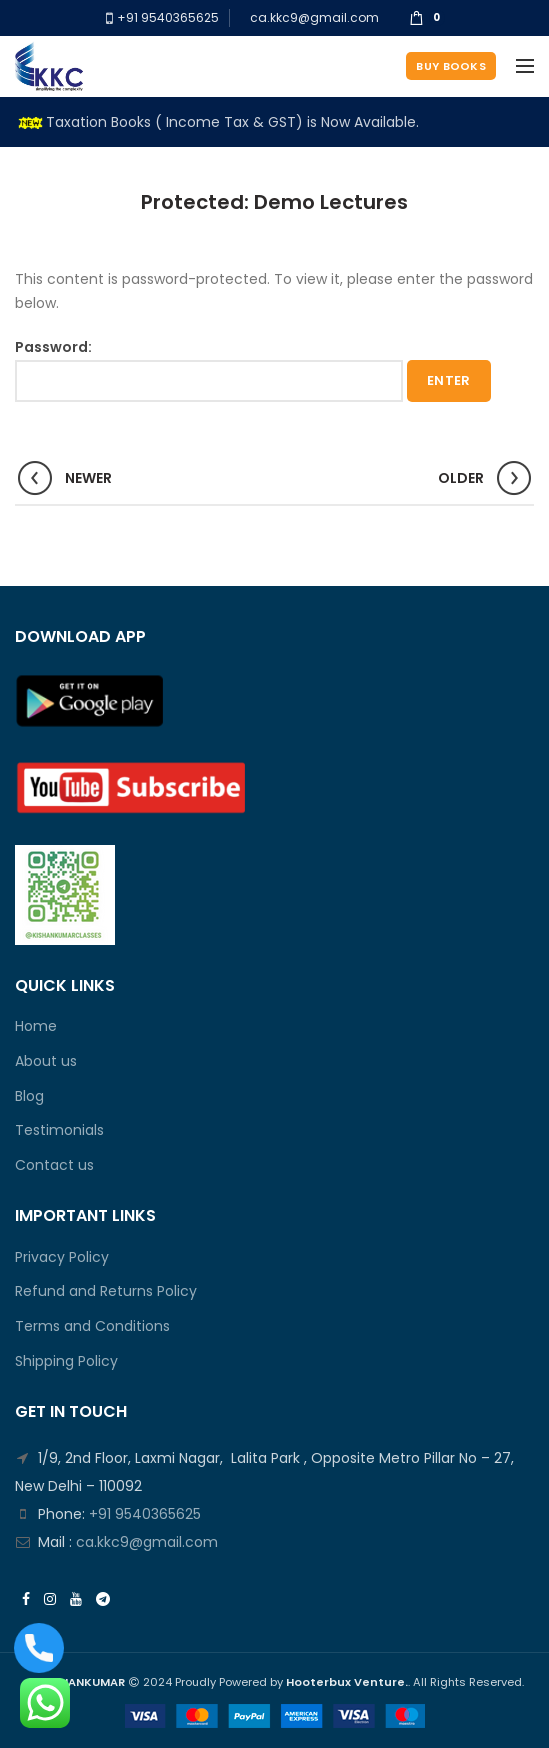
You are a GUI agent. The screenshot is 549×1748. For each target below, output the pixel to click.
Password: (209, 369)
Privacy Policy (62, 1257)
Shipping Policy (66, 1361)
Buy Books (451, 66)
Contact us (54, 1165)
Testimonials (59, 1130)
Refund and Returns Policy (106, 1291)
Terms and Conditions (92, 1326)
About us (46, 1061)
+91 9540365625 (166, 17)
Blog (29, 1096)
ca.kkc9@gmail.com (314, 17)
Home (36, 1026)
